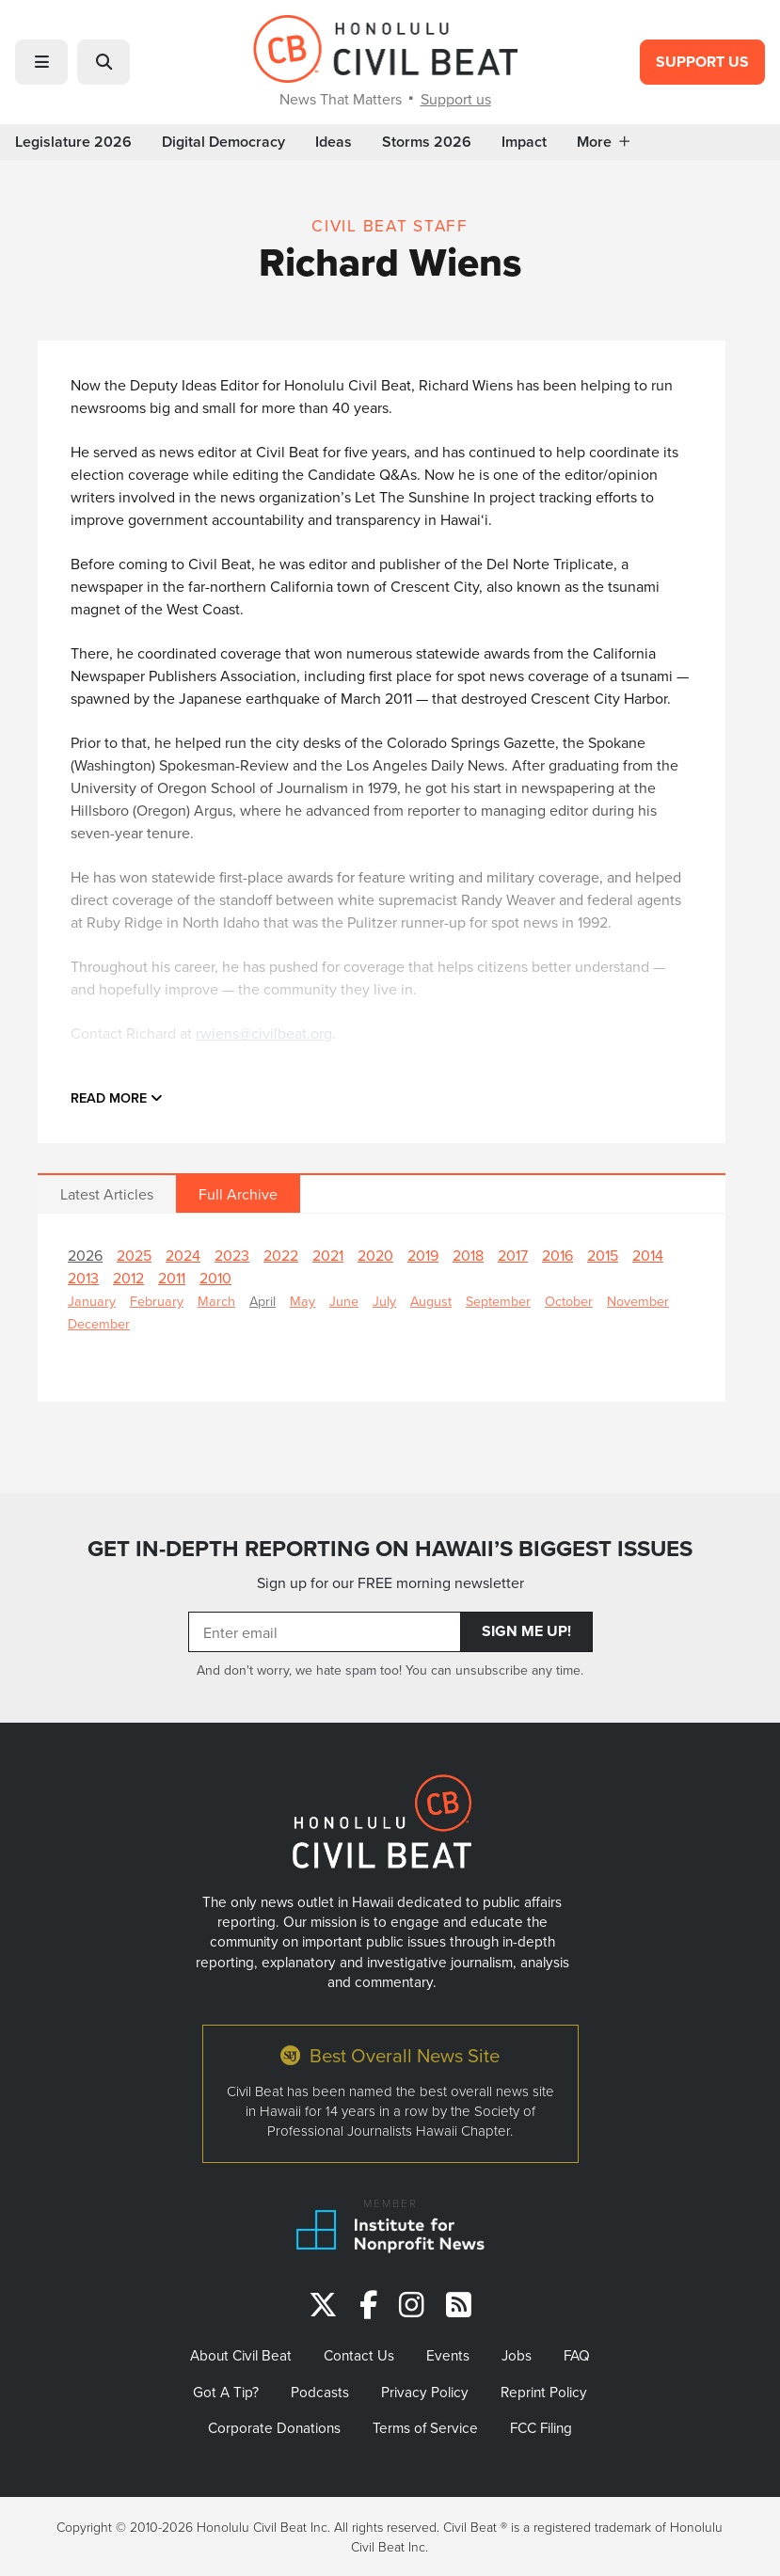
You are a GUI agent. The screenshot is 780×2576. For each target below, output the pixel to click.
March (216, 1301)
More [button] (603, 142)
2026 (85, 1255)
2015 (602, 1255)
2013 (83, 1277)
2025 (134, 1255)
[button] (41, 62)
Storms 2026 (426, 142)
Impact (524, 142)
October (569, 1301)
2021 (327, 1255)
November (638, 1301)
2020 (375, 1255)
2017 (513, 1255)
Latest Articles (106, 1194)
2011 (171, 1277)
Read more (117, 1097)
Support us (456, 98)
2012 (128, 1277)
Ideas (333, 142)
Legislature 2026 (73, 142)
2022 (280, 1255)
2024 (183, 1255)
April (262, 1301)
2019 (422, 1255)
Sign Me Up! (526, 1631)
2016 (557, 1255)
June (343, 1301)
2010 (215, 1277)
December (99, 1323)
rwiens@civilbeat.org (264, 1033)
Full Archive (238, 1194)
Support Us (702, 61)
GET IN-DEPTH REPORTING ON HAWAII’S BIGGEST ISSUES (390, 1548)
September (498, 1301)
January (92, 1301)
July (384, 1301)
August (431, 1301)
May (302, 1301)
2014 (647, 1255)
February (156, 1301)
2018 (468, 1255)
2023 (232, 1255)
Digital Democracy (223, 142)
